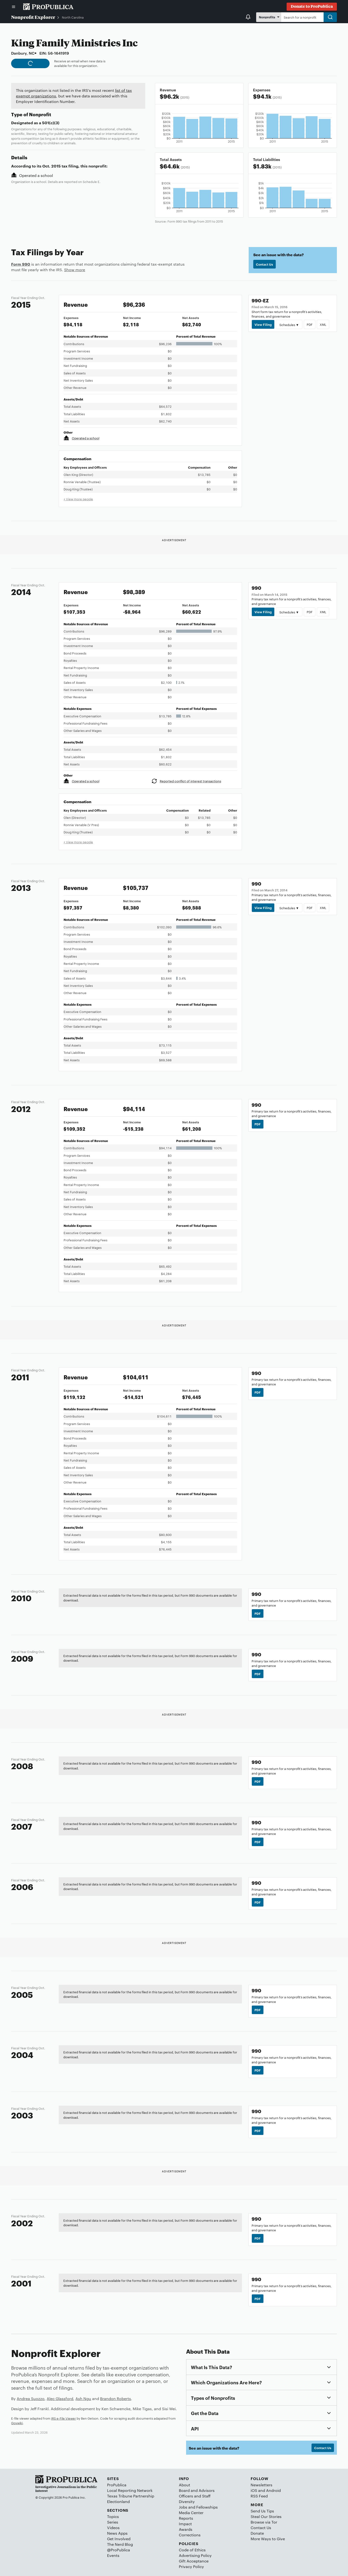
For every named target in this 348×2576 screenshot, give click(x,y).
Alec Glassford (60, 2398)
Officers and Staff (194, 2495)
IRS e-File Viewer (63, 2418)
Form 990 (20, 264)
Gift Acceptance (194, 2560)
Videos (113, 2527)
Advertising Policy (195, 2555)
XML (323, 324)
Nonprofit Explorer (33, 17)
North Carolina (73, 17)
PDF (309, 324)
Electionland (118, 2501)
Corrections (190, 2534)
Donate (257, 2533)
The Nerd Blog (120, 2544)
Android (273, 2490)
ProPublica (116, 2484)
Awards (185, 2529)
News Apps (117, 2533)
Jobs (183, 2507)
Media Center (191, 2512)
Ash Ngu (83, 2398)
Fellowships (207, 2507)
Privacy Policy (191, 2566)
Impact (185, 2523)
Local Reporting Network (129, 2490)
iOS (254, 2490)
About (184, 2484)
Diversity (187, 2501)
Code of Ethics (192, 2549)
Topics (113, 2516)
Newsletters (261, 2484)
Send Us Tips (262, 2510)
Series (112, 2522)
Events (113, 2555)
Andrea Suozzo (30, 2398)
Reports (186, 2518)
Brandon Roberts (115, 2398)
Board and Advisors (197, 2490)
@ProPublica (118, 2549)
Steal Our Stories (266, 2516)
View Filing (263, 324)
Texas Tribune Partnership (130, 2495)
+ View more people (78, 499)
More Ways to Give (268, 2538)
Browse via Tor (264, 2522)
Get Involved (118, 2538)
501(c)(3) (50, 122)
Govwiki (17, 2423)
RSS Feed (259, 2495)
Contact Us (264, 264)
